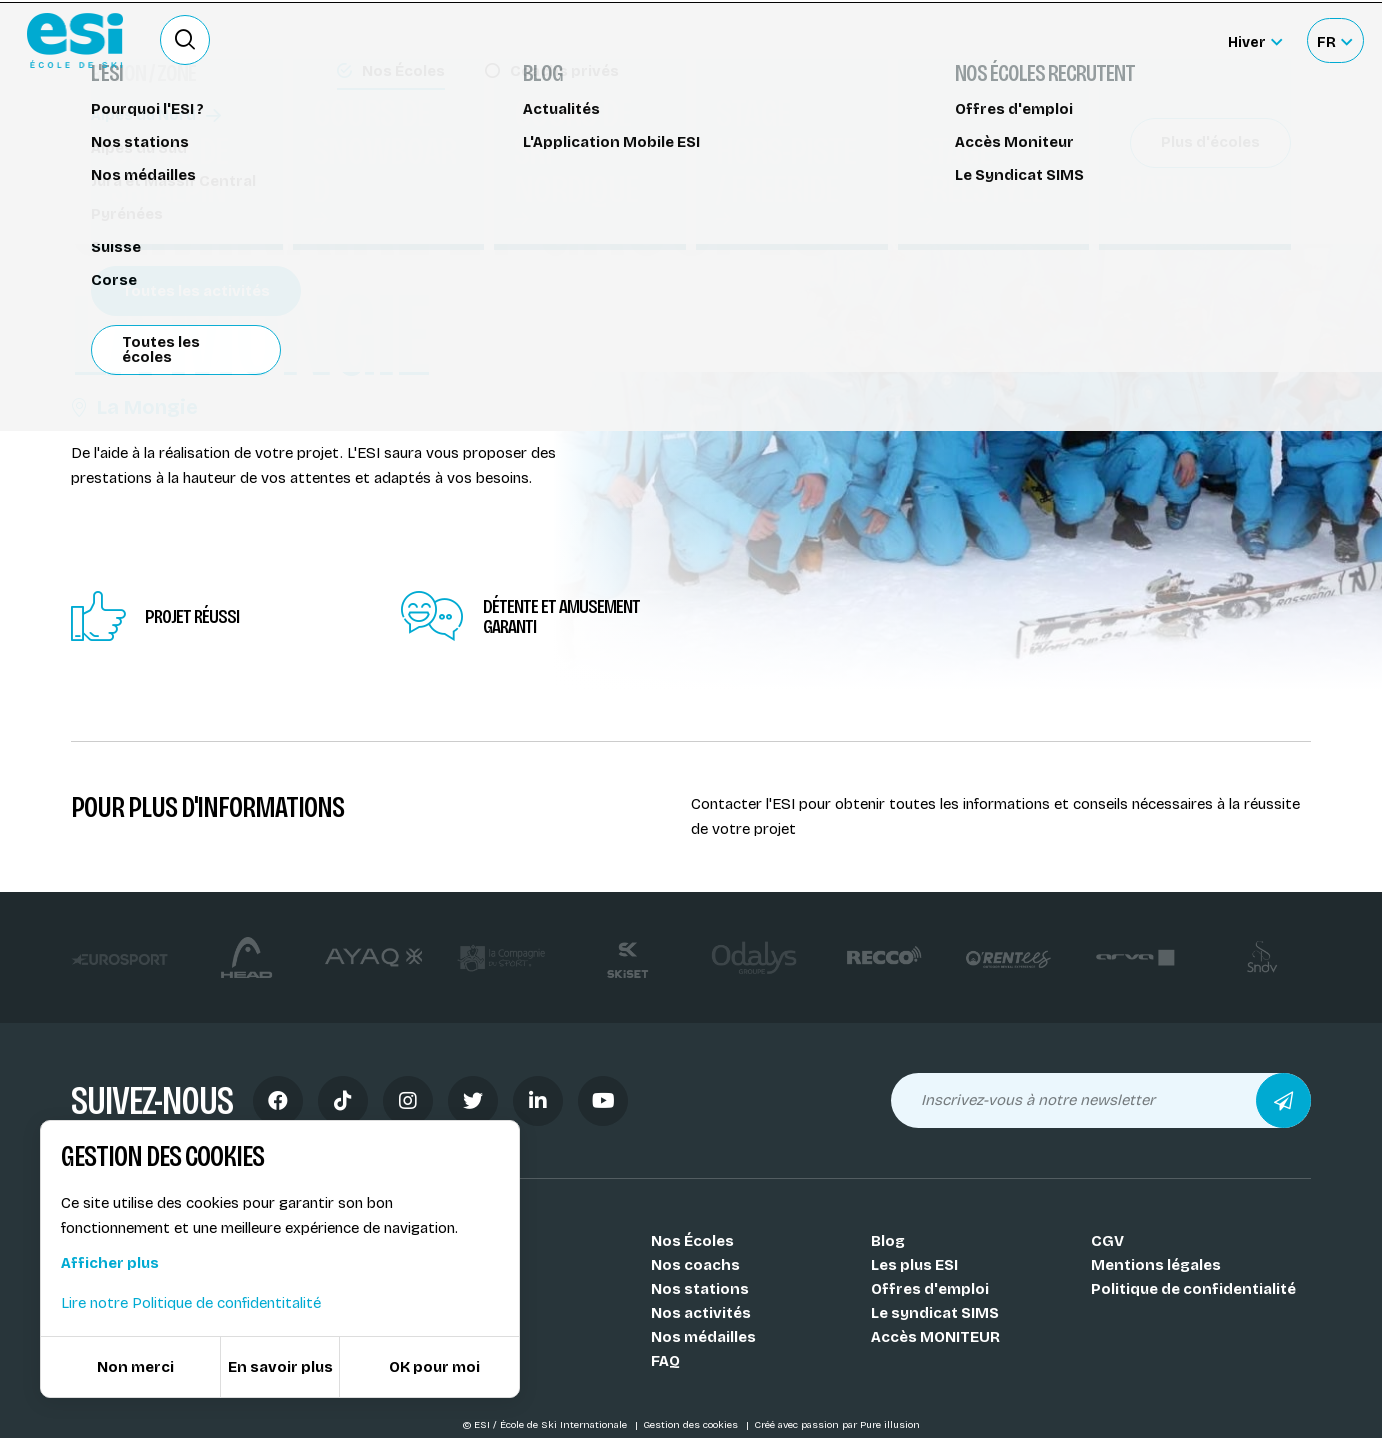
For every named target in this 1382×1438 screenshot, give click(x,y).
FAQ (665, 1361)
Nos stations (700, 1289)
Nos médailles (703, 1337)
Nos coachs (695, 1265)
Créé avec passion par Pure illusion (837, 1425)
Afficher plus (110, 1263)
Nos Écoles (692, 1241)
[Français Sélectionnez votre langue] (1334, 40)
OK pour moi (434, 1367)
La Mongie (134, 407)
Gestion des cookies (692, 1425)
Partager (1141, 182)
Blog (888, 1241)
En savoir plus (280, 1367)
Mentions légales (1156, 1265)
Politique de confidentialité (1193, 1289)
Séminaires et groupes (166, 137)
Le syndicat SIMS (935, 1313)
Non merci (135, 1367)
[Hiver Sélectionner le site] (1255, 40)
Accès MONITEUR (935, 1337)
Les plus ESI (914, 1265)
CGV (1107, 1241)
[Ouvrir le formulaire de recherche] (185, 40)
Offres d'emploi (930, 1289)
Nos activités (701, 1313)
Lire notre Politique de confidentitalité (191, 1303)
